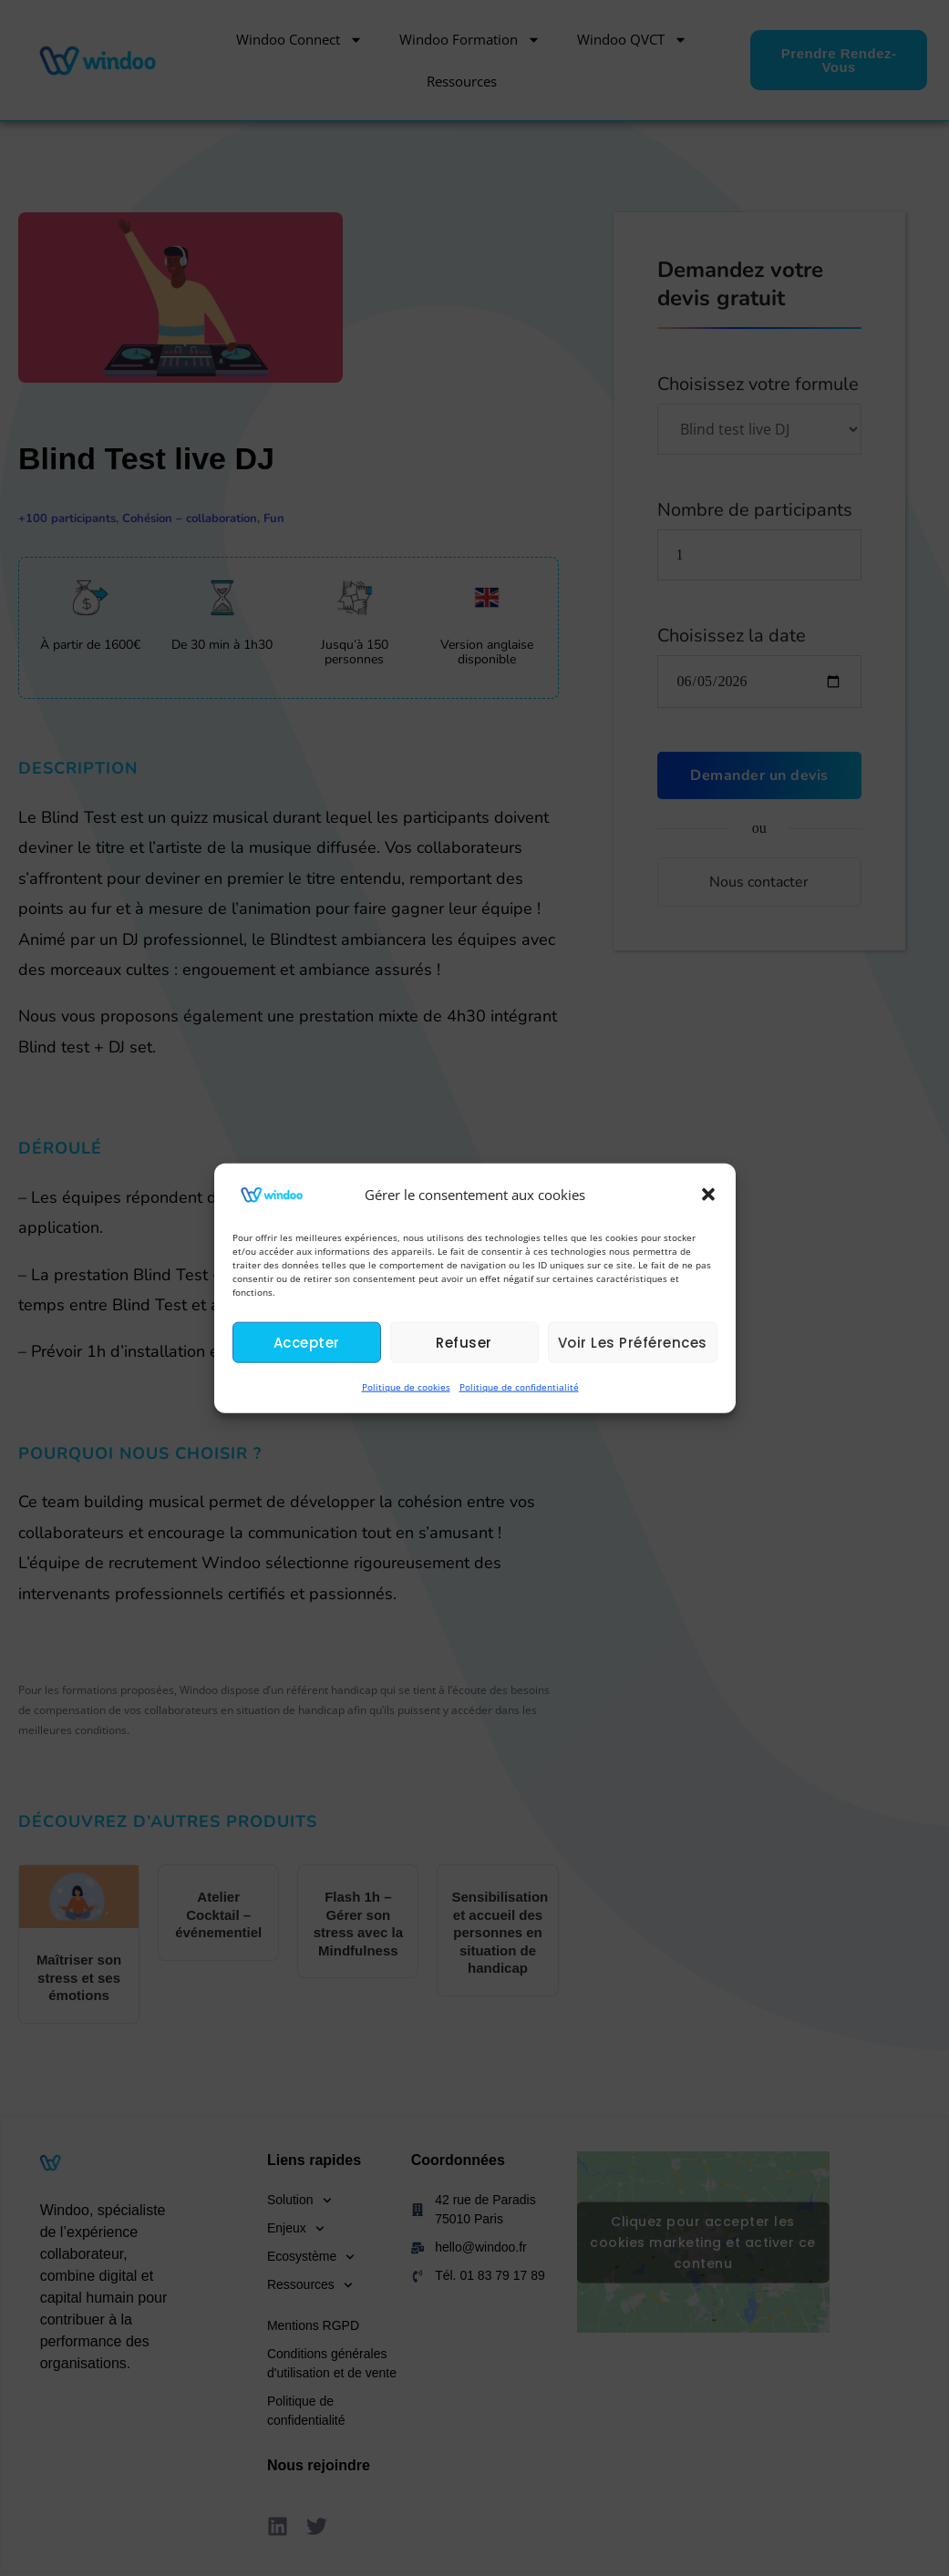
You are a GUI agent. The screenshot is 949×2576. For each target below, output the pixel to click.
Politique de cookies (406, 1386)
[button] (708, 1194)
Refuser (464, 1342)
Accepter (306, 1342)
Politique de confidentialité (519, 1386)
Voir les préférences (632, 1342)
